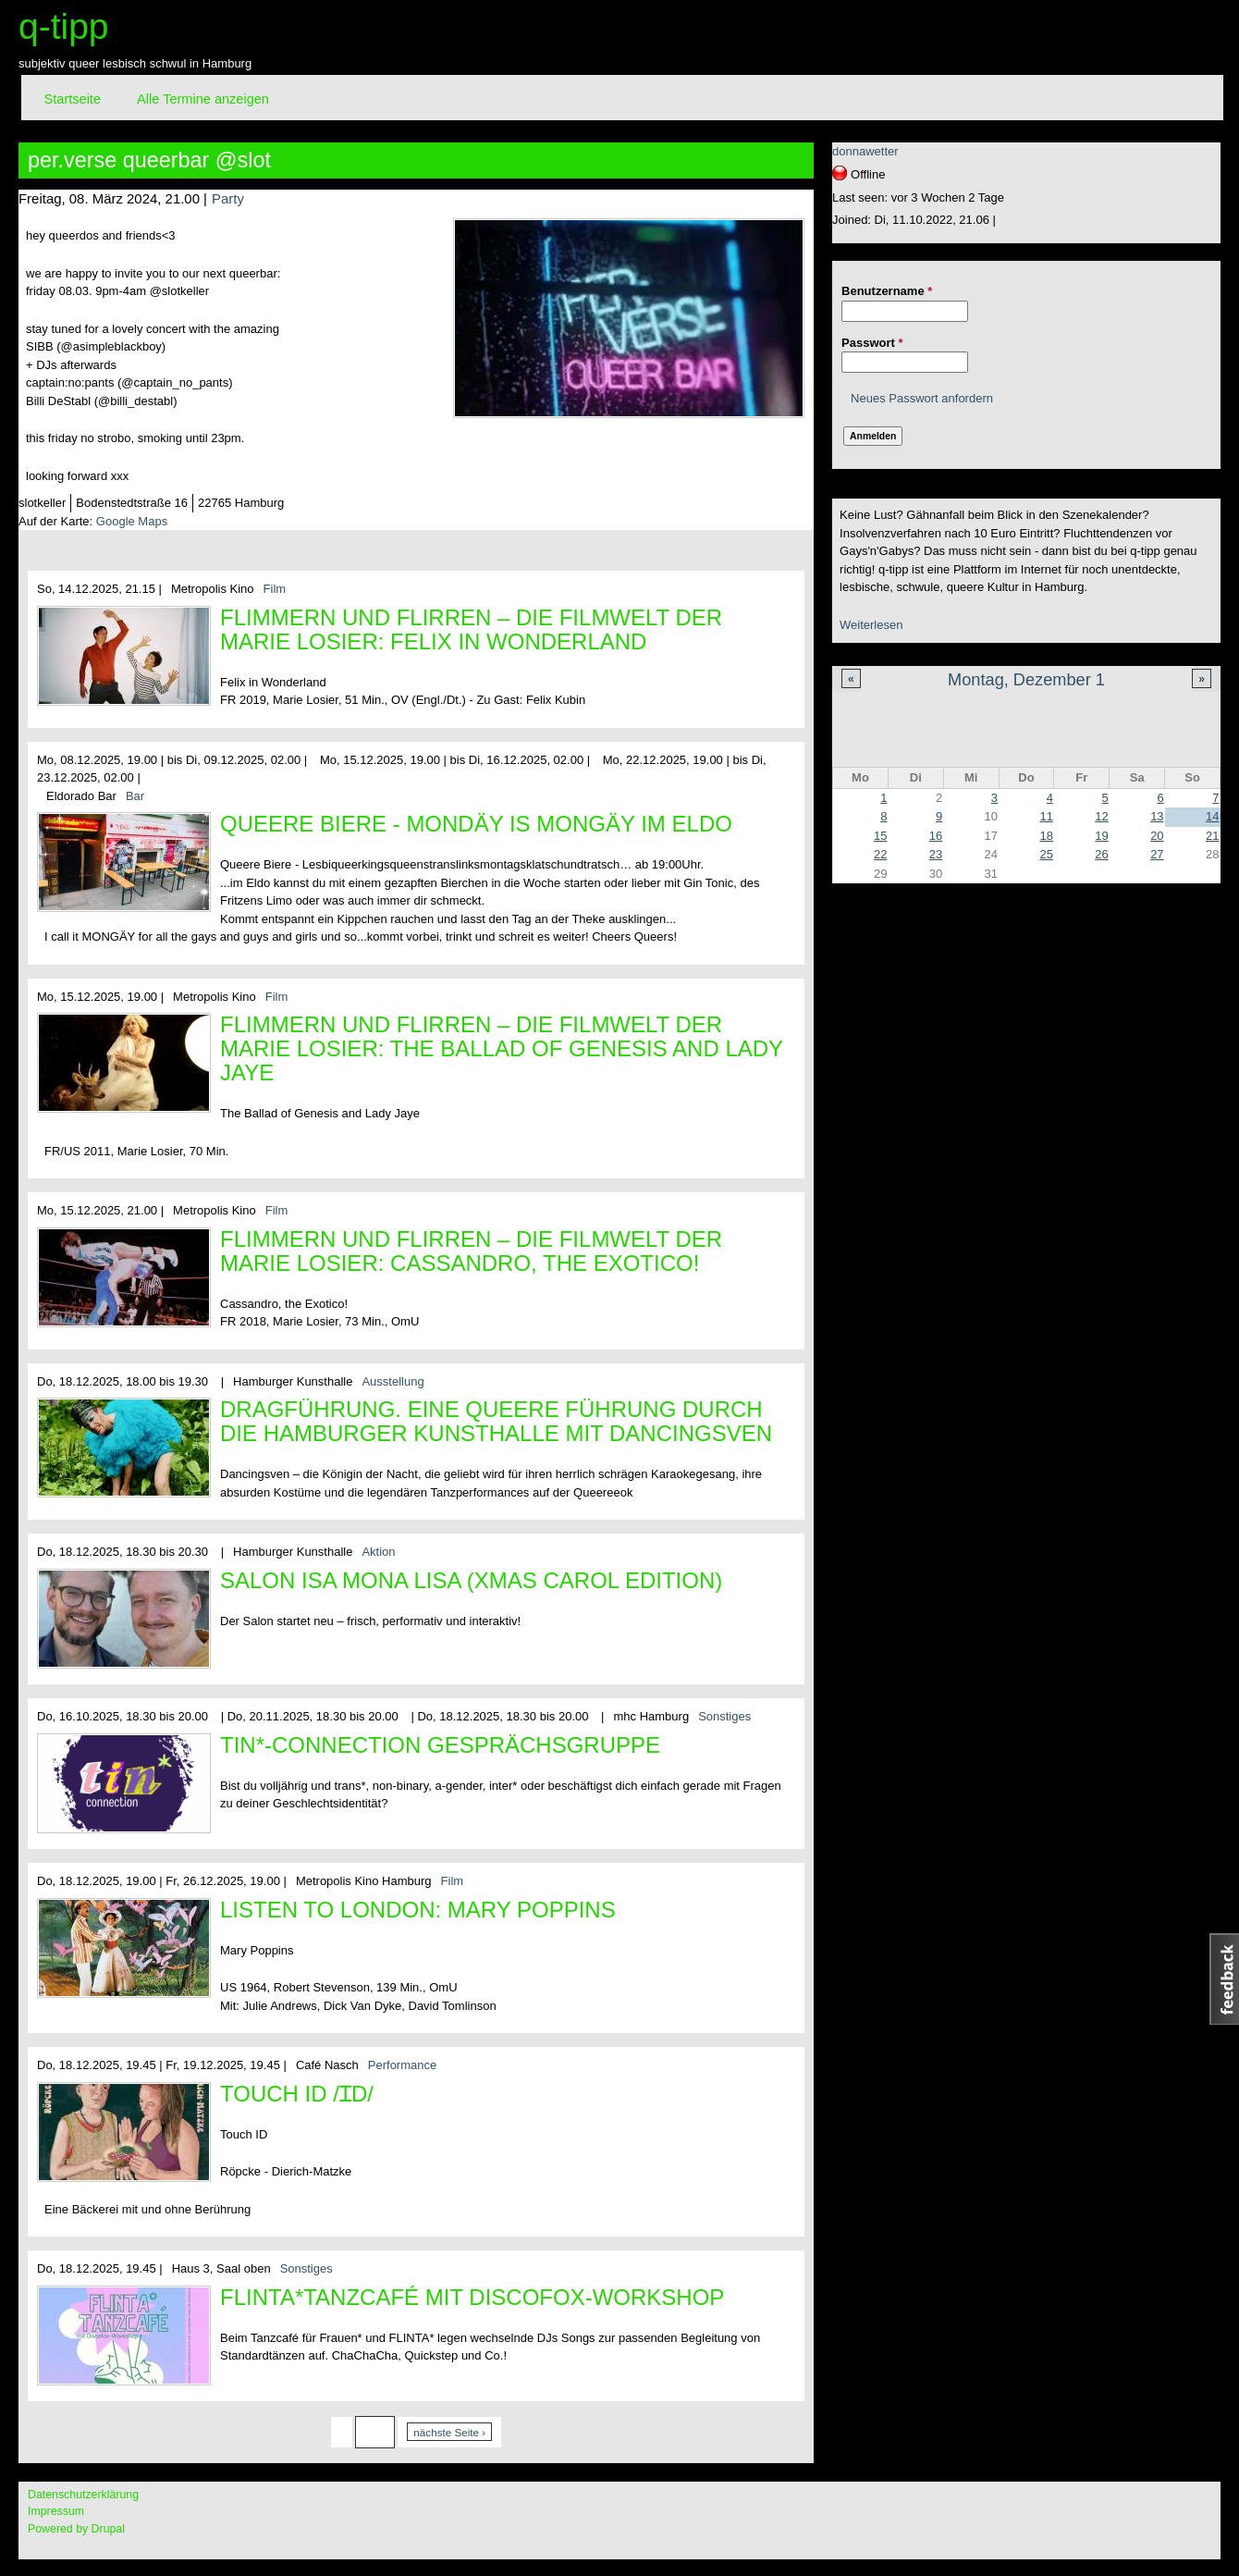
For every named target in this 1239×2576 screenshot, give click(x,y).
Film (275, 589)
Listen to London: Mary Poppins (418, 1909)
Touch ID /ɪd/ (297, 2093)
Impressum (56, 2511)
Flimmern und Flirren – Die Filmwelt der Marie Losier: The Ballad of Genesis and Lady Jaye (501, 1048)
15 (880, 836)
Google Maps (131, 521)
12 (1101, 816)
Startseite (72, 99)
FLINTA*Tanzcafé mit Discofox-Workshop (472, 2297)
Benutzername (886, 291)
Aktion (378, 1552)
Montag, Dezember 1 (1026, 680)
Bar (135, 796)
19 (1101, 836)
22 (880, 854)
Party (228, 198)
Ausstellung (392, 1381)
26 (1101, 854)
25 (1045, 854)
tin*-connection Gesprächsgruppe (440, 1744)
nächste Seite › (449, 2432)
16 (935, 836)
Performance (402, 2065)
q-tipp (63, 26)
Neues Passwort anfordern (922, 398)
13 (1156, 816)
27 (1156, 854)
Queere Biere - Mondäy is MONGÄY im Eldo (476, 823)
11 (1045, 816)
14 (1212, 816)
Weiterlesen (871, 625)
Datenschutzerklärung (83, 2494)
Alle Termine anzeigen (203, 99)
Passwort (871, 343)
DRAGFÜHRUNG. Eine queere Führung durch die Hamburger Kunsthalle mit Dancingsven (496, 1421)
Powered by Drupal (76, 2528)
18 (1045, 836)
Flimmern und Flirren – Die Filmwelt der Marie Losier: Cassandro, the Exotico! (471, 1251)
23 (935, 854)
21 (1212, 836)
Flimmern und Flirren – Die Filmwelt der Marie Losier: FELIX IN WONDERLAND (471, 629)
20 (1156, 836)
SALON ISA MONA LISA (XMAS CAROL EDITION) (471, 1580)
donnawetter (865, 151)
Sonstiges (724, 1716)
